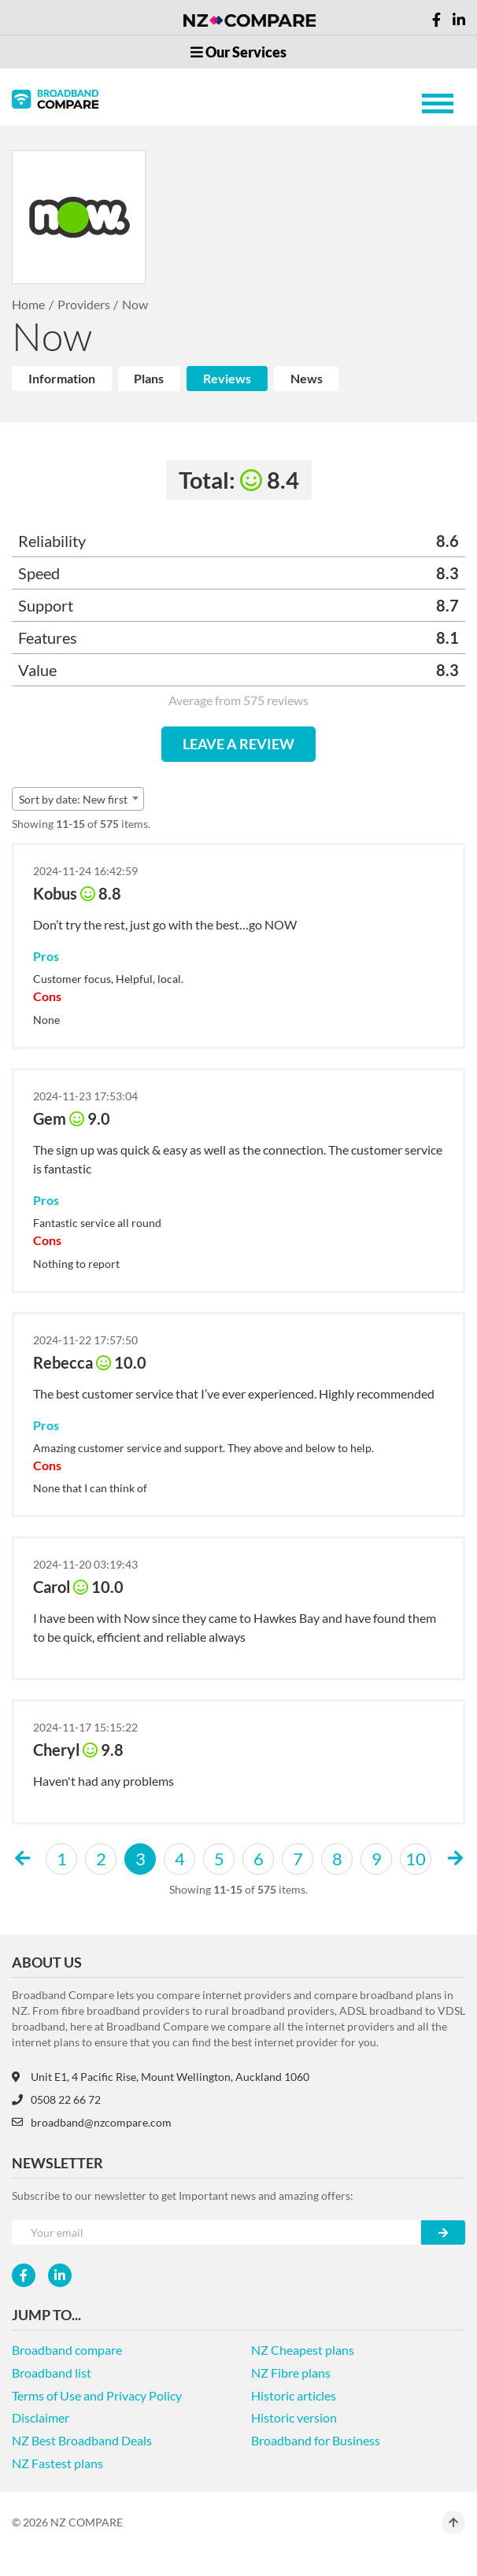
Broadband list (51, 2372)
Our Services (238, 52)
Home (28, 304)
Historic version (294, 2417)
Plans (149, 378)
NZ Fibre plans (291, 2372)
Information (61, 378)
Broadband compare (67, 2349)
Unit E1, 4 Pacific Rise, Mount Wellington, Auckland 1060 (160, 2076)
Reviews (227, 378)
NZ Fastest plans (57, 2463)
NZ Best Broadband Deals (82, 2440)
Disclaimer (40, 2417)
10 (415, 1858)
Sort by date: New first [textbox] (73, 799)
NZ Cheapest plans (302, 2349)
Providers (83, 304)
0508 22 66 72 (56, 2099)
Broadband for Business (315, 2440)
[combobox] (78, 799)
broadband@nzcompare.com (92, 2122)
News (306, 378)
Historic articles (293, 2395)
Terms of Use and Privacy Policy (97, 2395)
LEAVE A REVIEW (238, 743)
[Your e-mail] (217, 2232)
